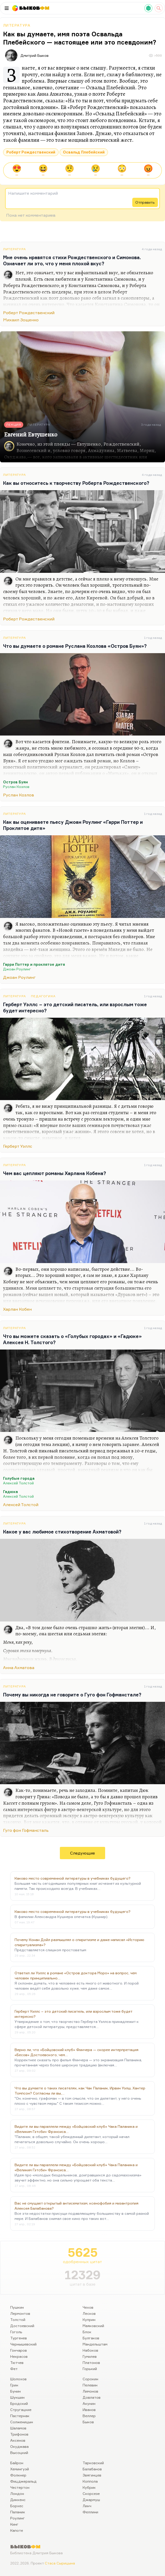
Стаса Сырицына (60, 2563)
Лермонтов (20, 2313)
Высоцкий (19, 2452)
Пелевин (90, 2385)
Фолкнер (18, 2475)
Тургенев (18, 2338)
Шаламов (18, 2428)
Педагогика (43, 996)
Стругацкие (20, 2409)
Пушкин (17, 2307)
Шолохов (18, 2379)
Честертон (19, 2487)
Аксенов (17, 2440)
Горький (90, 2368)
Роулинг (17, 2518)
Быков (88, 2422)
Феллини (90, 2512)
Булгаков (91, 2338)
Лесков (89, 2313)
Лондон (17, 2493)
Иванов (89, 2409)
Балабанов (92, 2469)
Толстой (17, 2319)
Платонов (91, 2362)
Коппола (90, 2481)
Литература (16, 25)
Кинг (14, 2524)
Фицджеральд (23, 2481)
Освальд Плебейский (84, 152)
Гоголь (16, 2332)
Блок (87, 2332)
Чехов (88, 2307)
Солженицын (21, 2422)
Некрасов (19, 2356)
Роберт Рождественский (30, 152)
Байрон (16, 2463)
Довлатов (92, 2397)
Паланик (17, 2512)
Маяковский (93, 2325)
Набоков (90, 2350)
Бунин (15, 2391)
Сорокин (90, 2379)
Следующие (82, 1853)
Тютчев (17, 2362)
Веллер (89, 2416)
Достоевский (22, 2325)
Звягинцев (92, 2475)
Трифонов (19, 2434)
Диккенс (18, 2499)
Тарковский (93, 2463)
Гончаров (18, 2350)
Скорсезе (91, 2493)
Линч (87, 2506)
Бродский (19, 2403)
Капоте (16, 2530)
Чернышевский (23, 2344)
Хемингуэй (19, 2469)
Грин (14, 2385)
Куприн (89, 2319)
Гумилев (90, 2356)
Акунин (89, 2403)
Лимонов (90, 2391)
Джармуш (91, 2499)
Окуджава (19, 2446)
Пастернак (19, 2416)
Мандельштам (95, 2344)
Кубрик (89, 2487)
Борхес (16, 2506)
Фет (14, 2368)
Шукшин (17, 2397)
